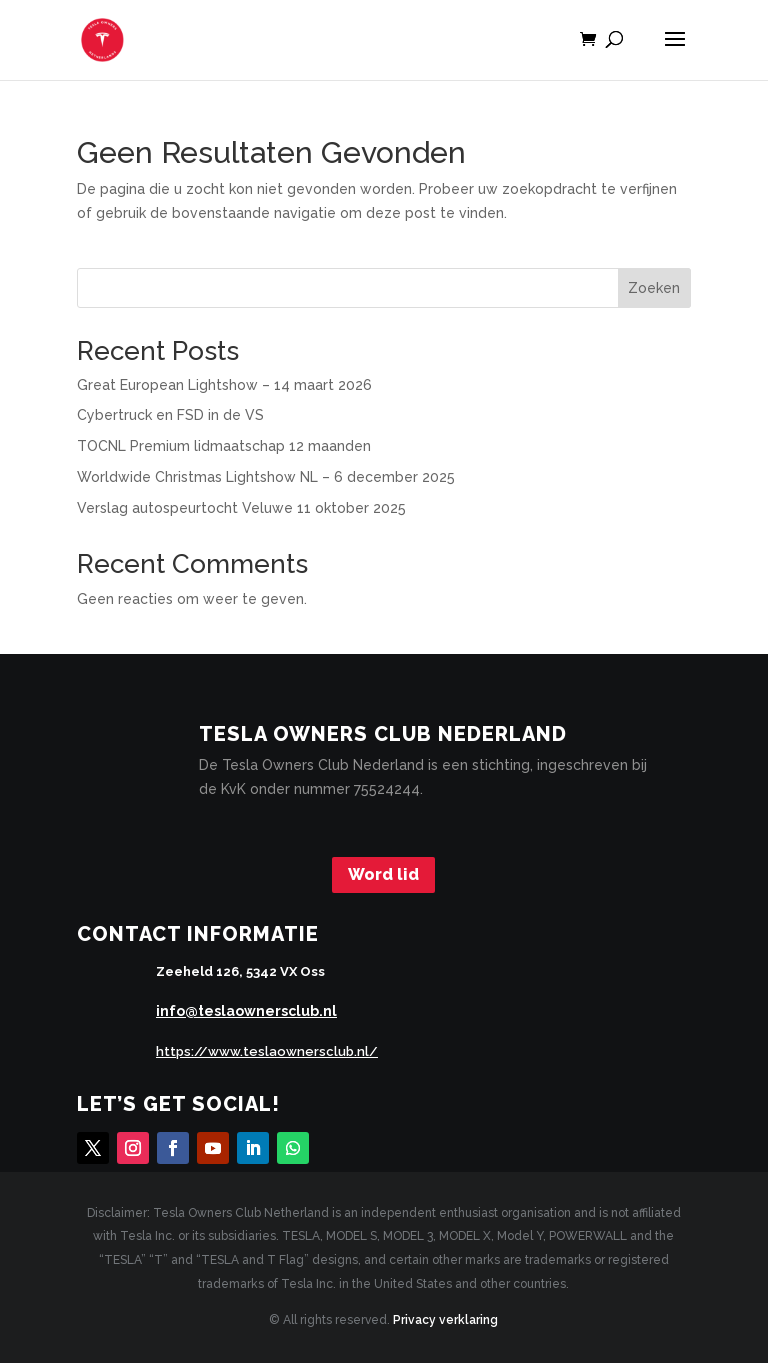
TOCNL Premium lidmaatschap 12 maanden (224, 446)
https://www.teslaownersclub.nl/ (267, 1051)
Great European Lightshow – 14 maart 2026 (224, 385)
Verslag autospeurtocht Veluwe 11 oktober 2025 (241, 508)
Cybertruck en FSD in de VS (170, 415)
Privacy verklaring (445, 1320)
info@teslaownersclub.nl (246, 1011)
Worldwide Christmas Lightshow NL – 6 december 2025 (266, 477)
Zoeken (654, 288)
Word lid (383, 874)
